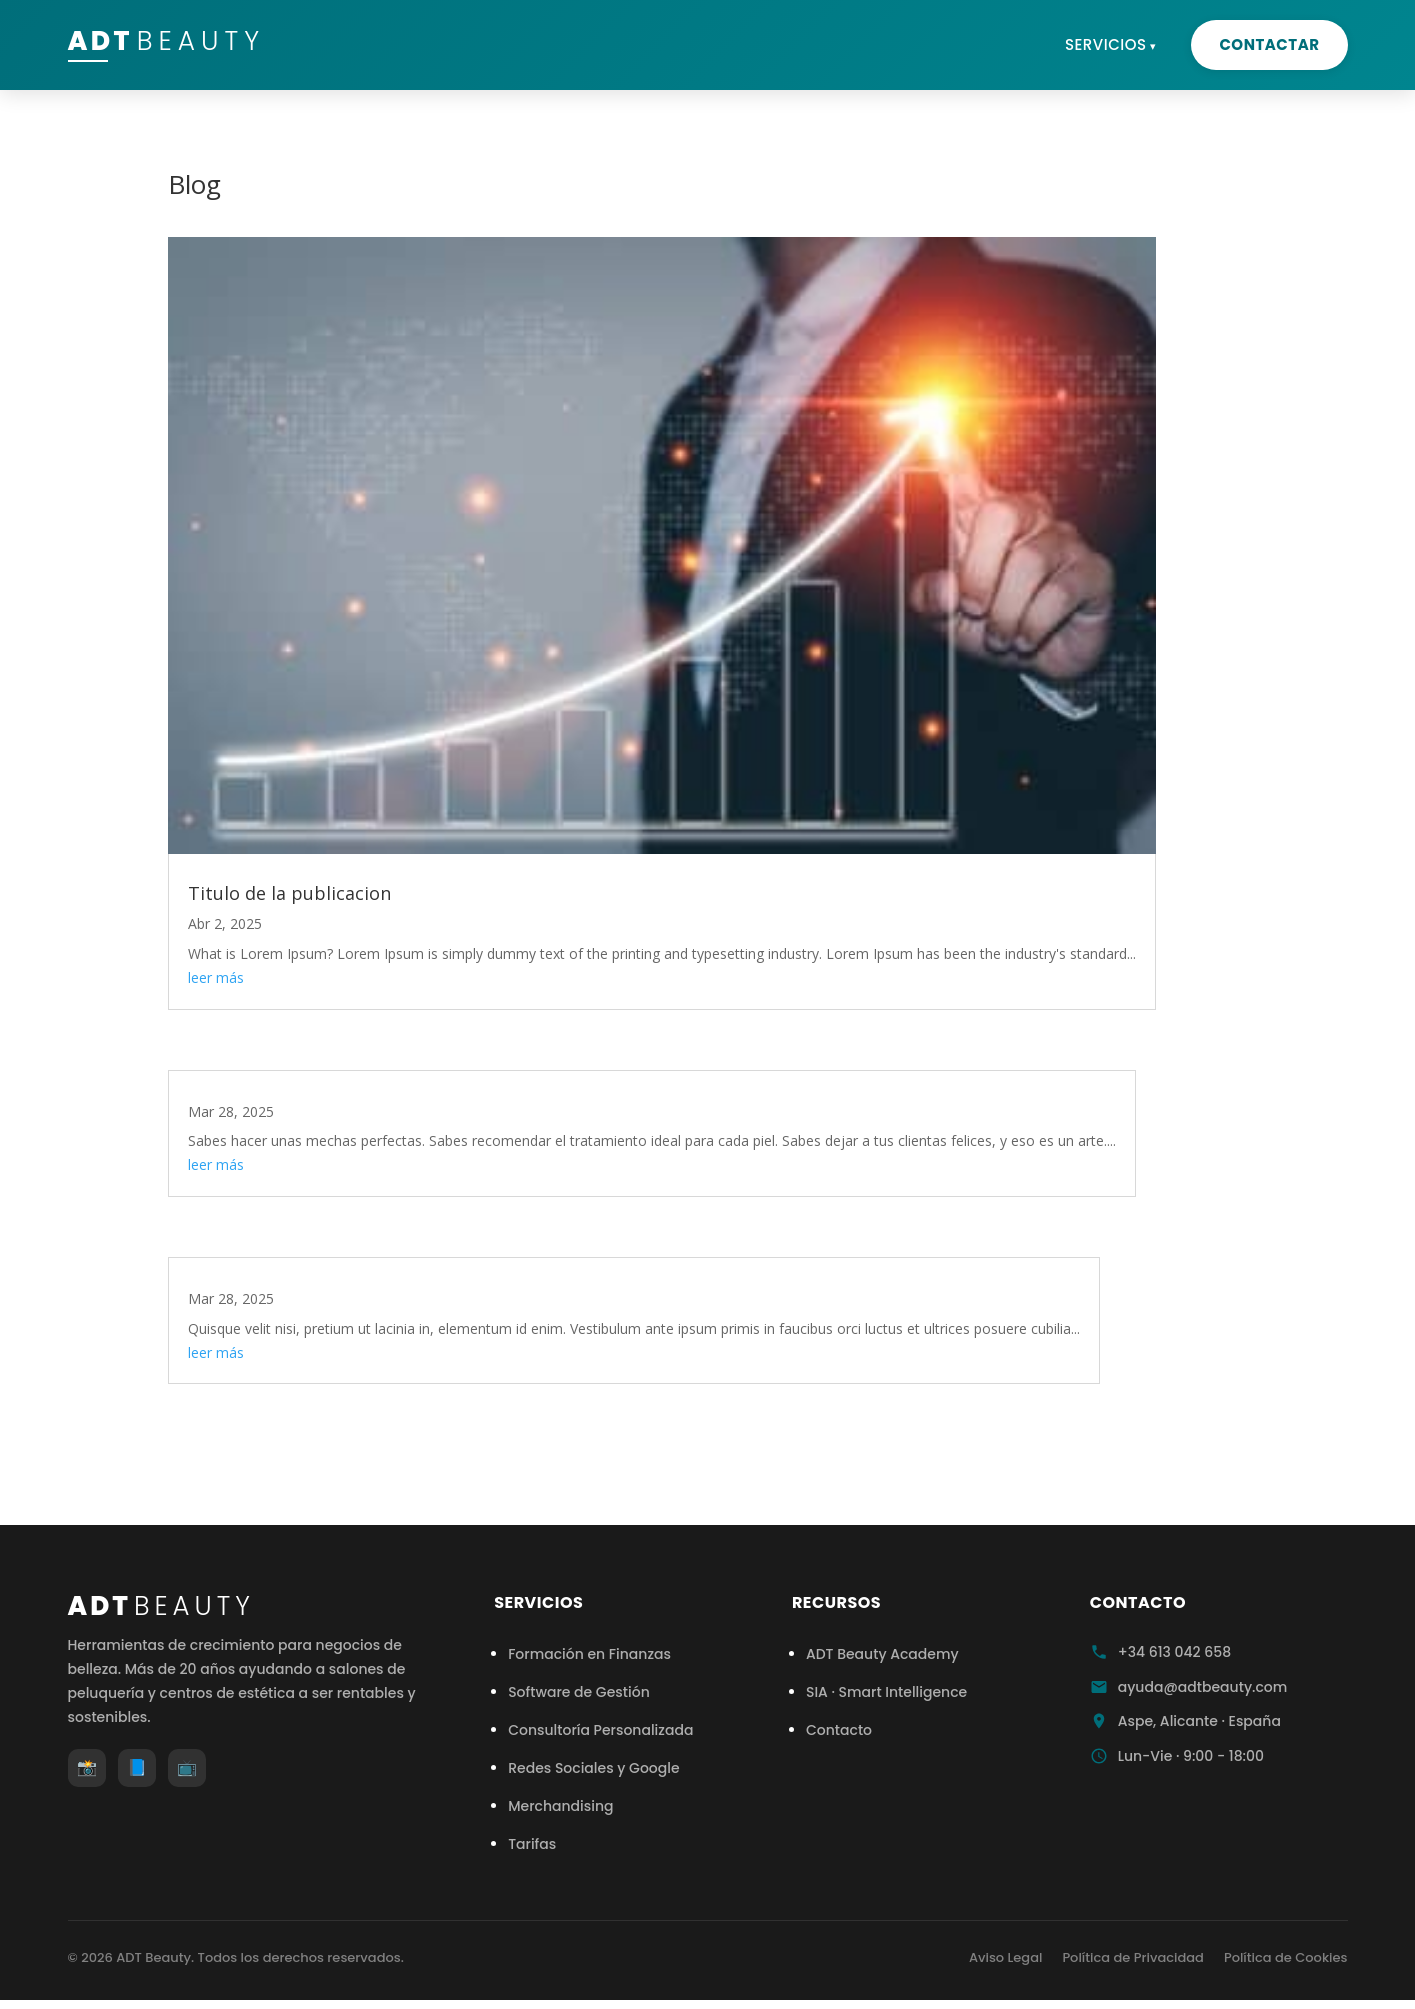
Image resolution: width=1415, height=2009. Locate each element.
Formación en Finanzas (589, 1654)
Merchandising (560, 1806)
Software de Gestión (579, 1692)
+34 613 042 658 (1174, 1652)
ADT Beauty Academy (882, 1654)
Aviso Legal (1005, 1957)
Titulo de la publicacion (289, 893)
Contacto (839, 1730)
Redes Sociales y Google (593, 1768)
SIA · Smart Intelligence (886, 1692)
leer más (216, 977)
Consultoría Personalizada (600, 1730)
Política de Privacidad (1133, 1957)
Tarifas (532, 1844)
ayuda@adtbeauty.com (1203, 1687)
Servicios (1106, 44)
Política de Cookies (1286, 1957)
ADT (183, 44)
